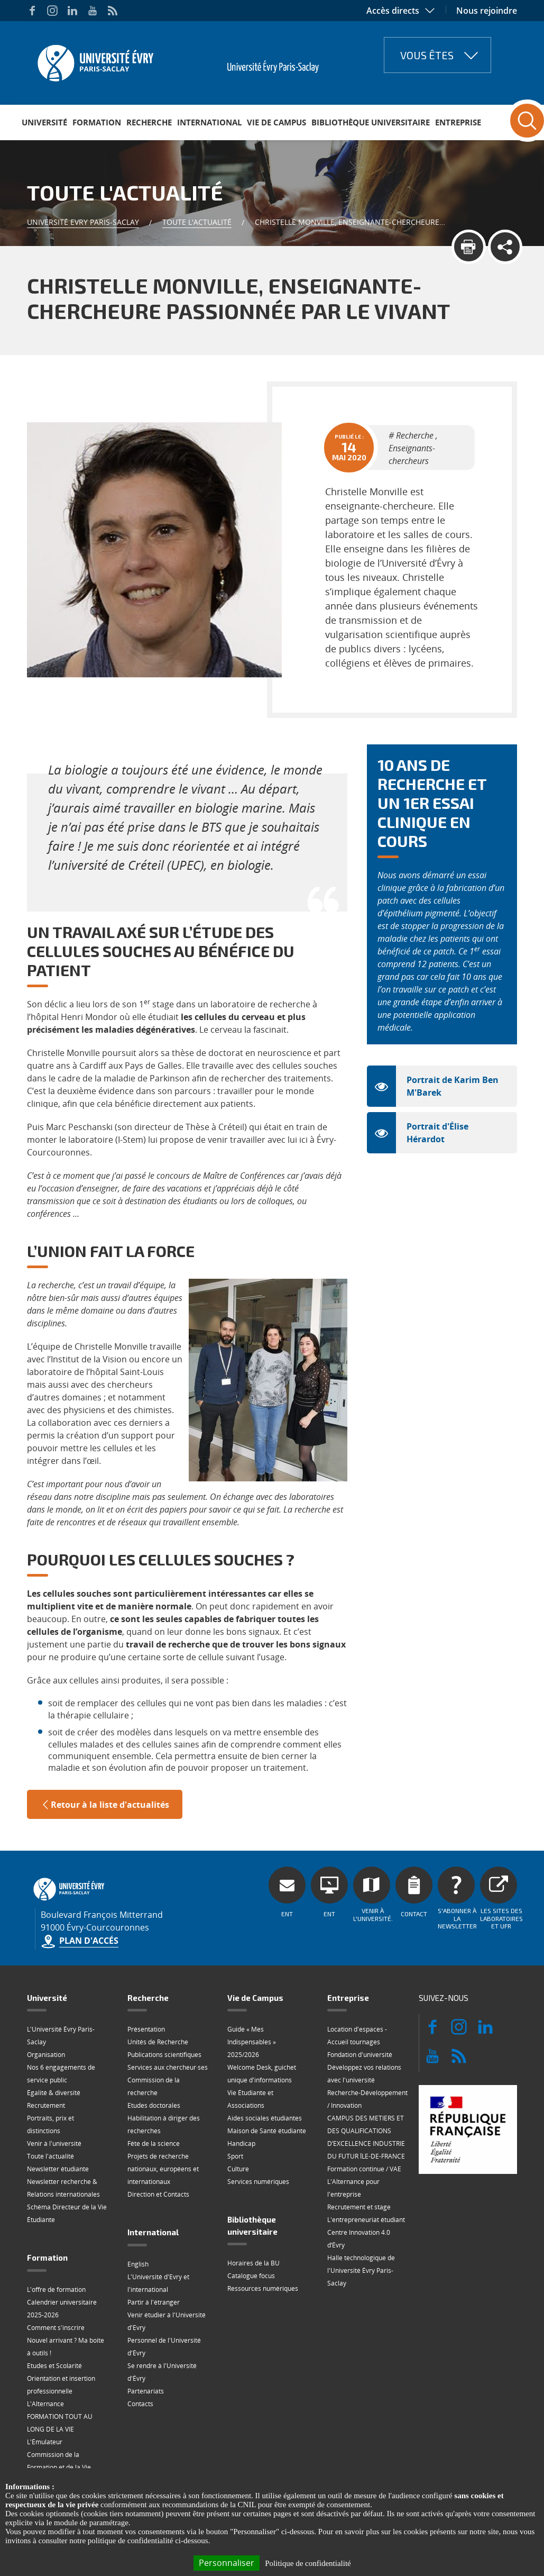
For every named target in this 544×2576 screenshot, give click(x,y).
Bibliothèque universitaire (370, 122)
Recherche (149, 122)
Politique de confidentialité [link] (308, 2563)
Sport (235, 2156)
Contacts (140, 2403)
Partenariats (145, 2391)
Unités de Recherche (157, 2041)
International (209, 122)
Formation (96, 122)
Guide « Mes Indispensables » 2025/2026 (251, 2042)
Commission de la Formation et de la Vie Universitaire (59, 2467)
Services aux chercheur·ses (167, 2067)
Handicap (241, 2143)
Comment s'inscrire (56, 2327)
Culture (238, 2168)
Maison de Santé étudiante (266, 2130)
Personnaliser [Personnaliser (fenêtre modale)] (226, 2563)
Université (44, 122)
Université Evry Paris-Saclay (83, 222)
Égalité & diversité (53, 2092)
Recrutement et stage (359, 2206)
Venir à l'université (54, 2143)
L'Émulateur (44, 2441)
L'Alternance (45, 2403)
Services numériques (258, 2181)
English (138, 2264)
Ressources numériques (262, 2288)
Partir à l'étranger (153, 2302)
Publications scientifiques (164, 2054)
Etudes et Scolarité (54, 2365)
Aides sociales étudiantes (264, 2118)
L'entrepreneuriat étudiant (366, 2219)
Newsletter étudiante (58, 2168)
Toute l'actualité (197, 222)
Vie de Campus (276, 122)
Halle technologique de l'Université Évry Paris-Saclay (361, 2270)
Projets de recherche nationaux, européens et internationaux (163, 2169)
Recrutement (46, 2105)
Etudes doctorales (153, 2105)
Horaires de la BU (253, 2263)
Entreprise (458, 122)
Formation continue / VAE (364, 2168)
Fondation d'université (359, 2054)
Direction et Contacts (158, 2194)
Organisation (46, 2054)
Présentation (146, 2029)
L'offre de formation (56, 2289)
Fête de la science (153, 2143)
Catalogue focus (251, 2275)
